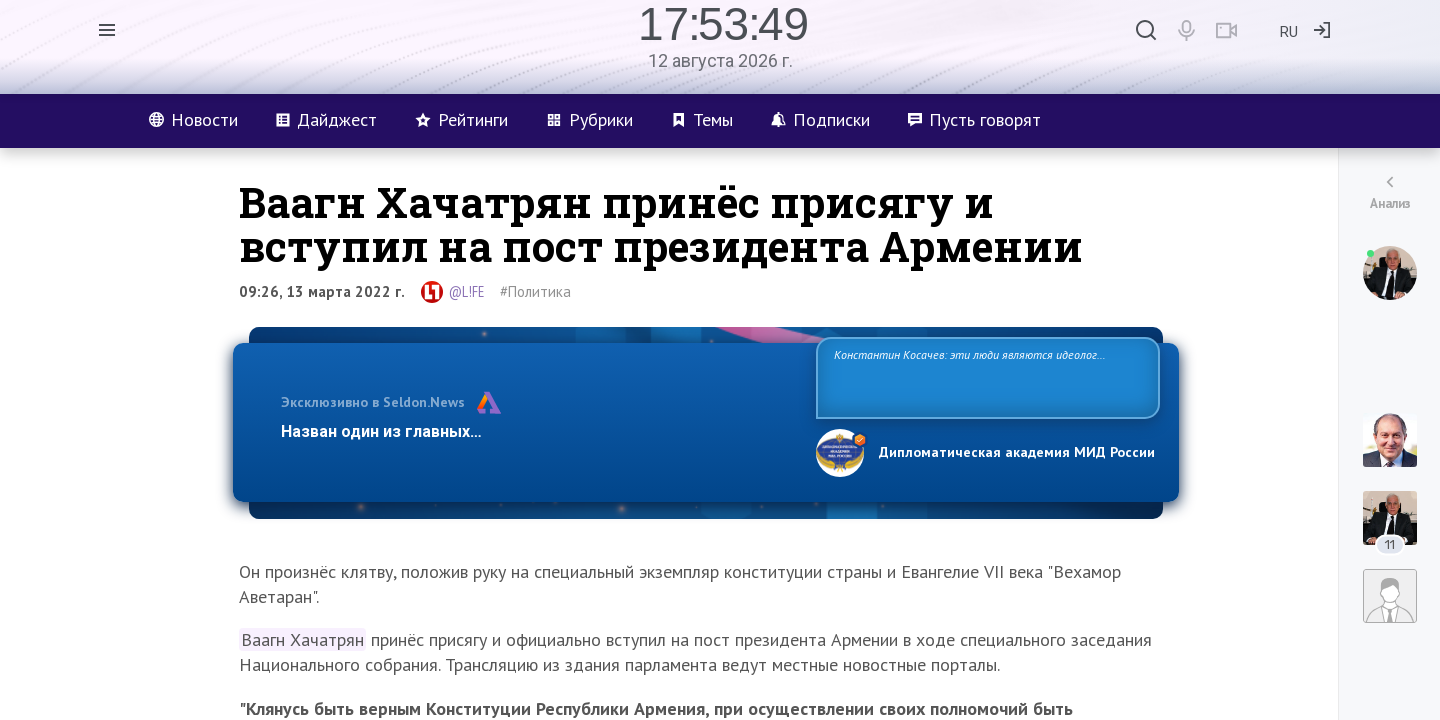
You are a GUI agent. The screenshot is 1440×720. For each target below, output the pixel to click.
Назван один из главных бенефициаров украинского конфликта (532, 431)
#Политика (535, 291)
